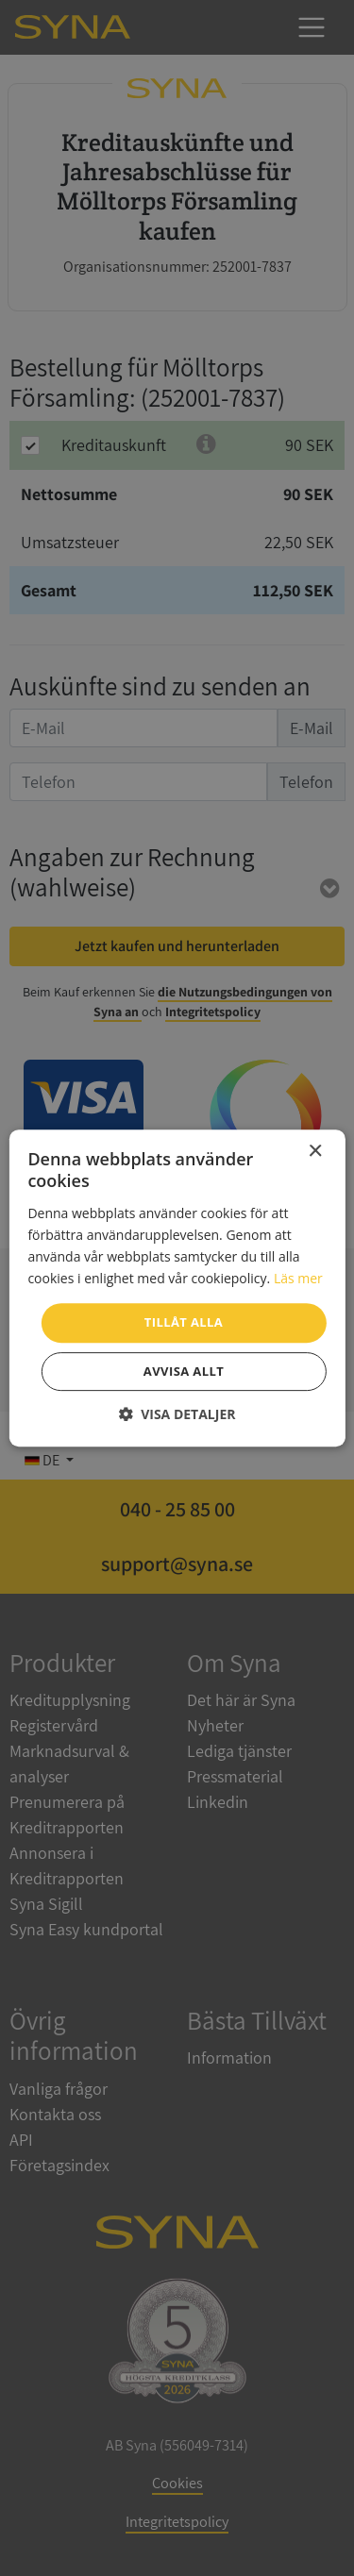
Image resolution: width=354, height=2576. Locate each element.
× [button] (315, 1152)
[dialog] (177, 1288)
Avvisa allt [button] (183, 1371)
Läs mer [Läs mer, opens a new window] (298, 1278)
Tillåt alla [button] (183, 1321)
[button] (177, 1414)
